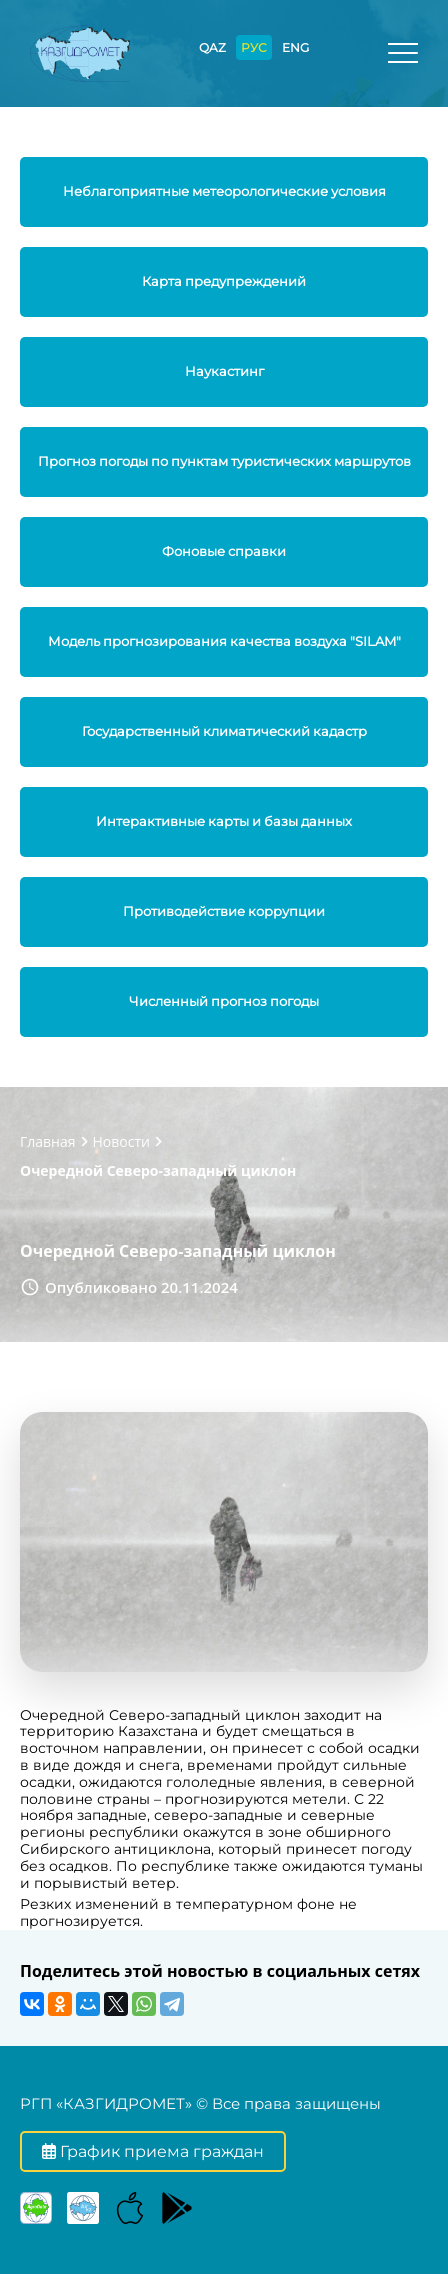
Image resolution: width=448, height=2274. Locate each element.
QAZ (212, 47)
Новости (121, 1141)
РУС (254, 47)
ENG (295, 47)
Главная (48, 1141)
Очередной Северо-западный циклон (158, 1170)
